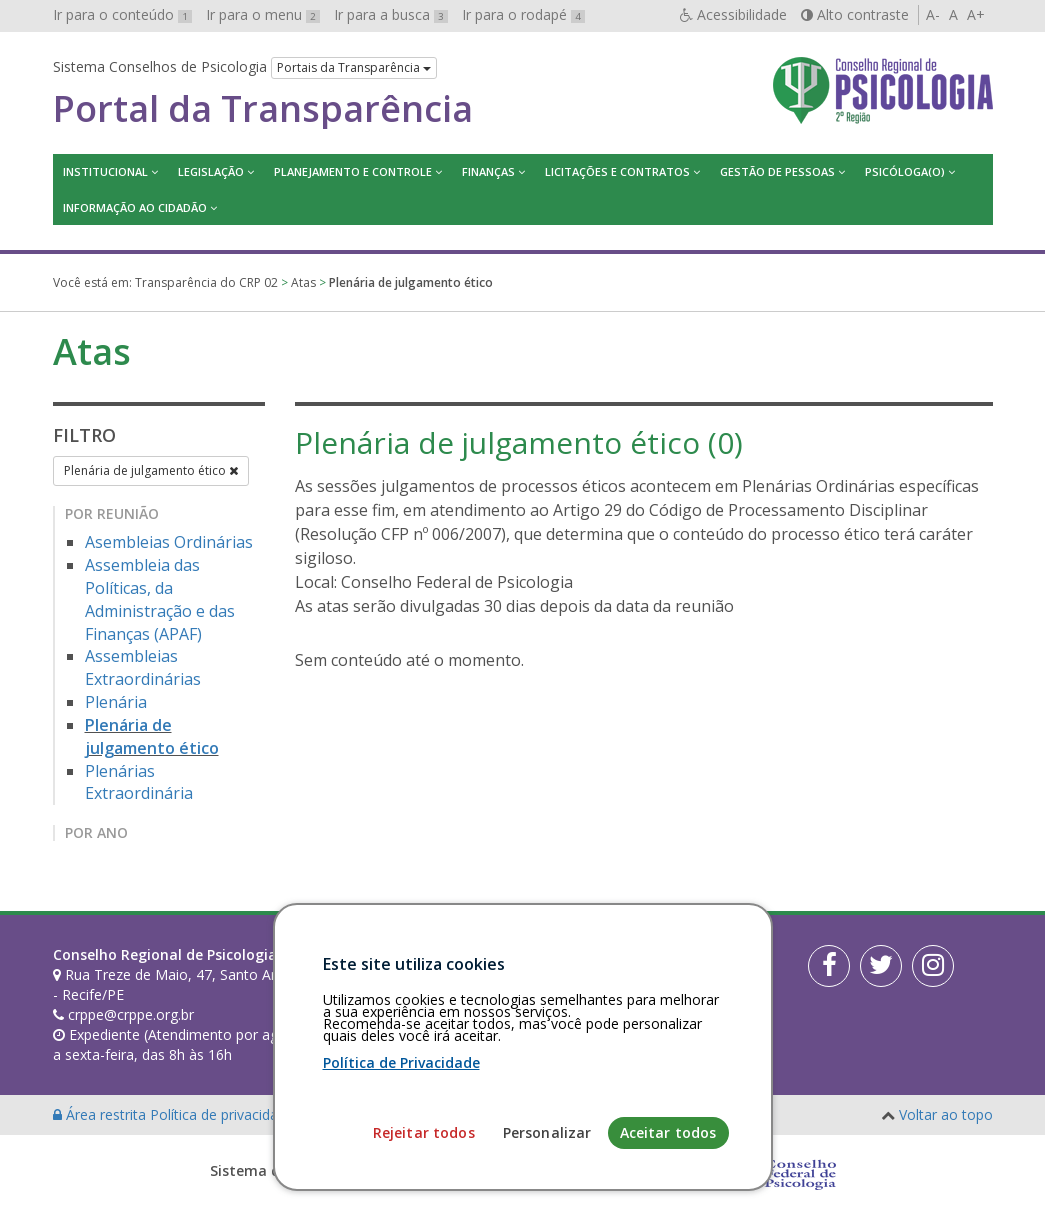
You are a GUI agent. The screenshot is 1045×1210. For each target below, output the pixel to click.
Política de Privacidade (401, 1198)
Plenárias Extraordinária (139, 782)
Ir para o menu (263, 14)
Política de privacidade (224, 1114)
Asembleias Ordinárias (169, 542)
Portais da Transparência (354, 67)
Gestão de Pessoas (777, 171)
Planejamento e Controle (353, 171)
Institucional (105, 171)
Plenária (116, 702)
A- (933, 14)
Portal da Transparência (263, 109)
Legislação (211, 171)
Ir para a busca (391, 14)
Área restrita (101, 1114)
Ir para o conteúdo (122, 14)
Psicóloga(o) (905, 171)
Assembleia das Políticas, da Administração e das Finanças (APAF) (160, 599)
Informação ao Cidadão (135, 207)
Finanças (488, 171)
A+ (976, 14)
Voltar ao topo (946, 1114)
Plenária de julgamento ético (151, 470)
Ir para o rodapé (523, 14)
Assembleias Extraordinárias (143, 667)
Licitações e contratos (617, 171)
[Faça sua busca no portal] (584, 962)
